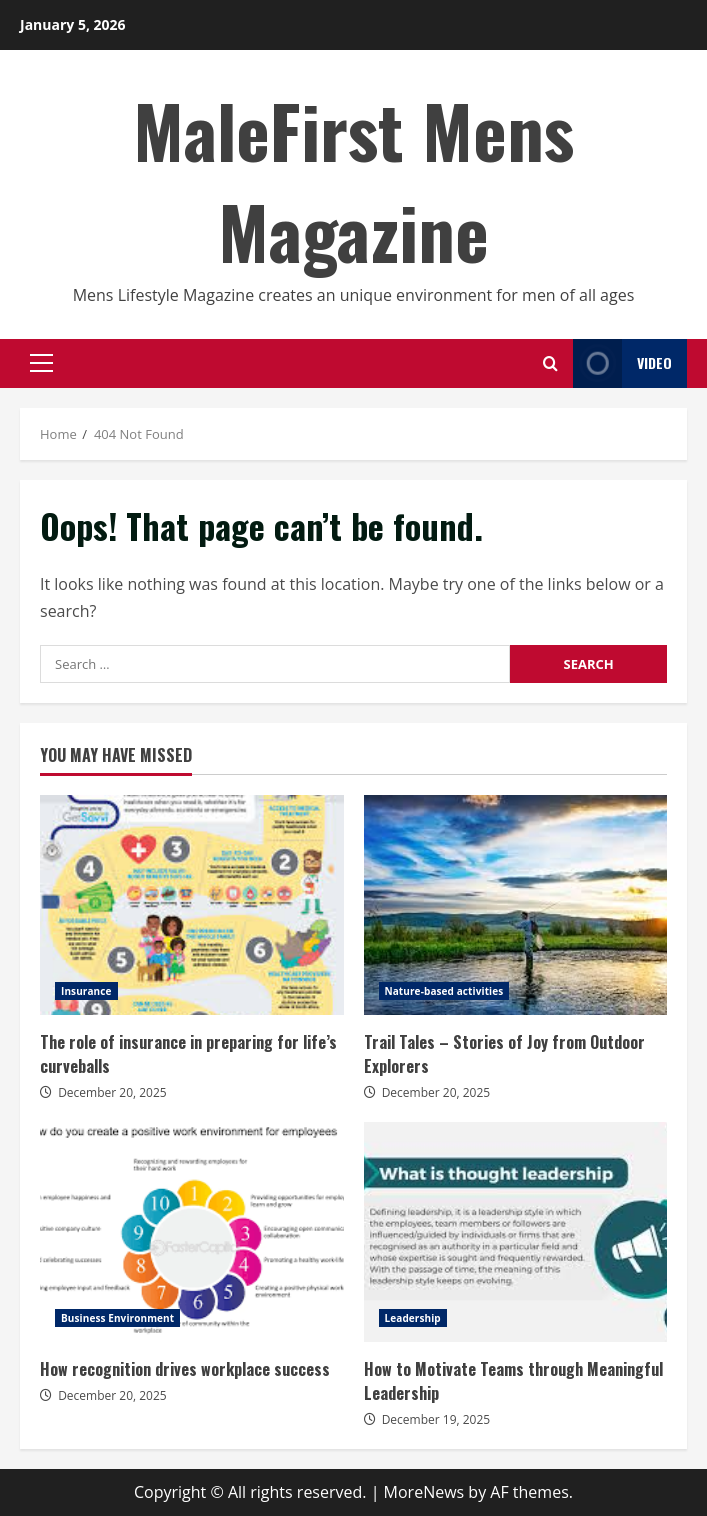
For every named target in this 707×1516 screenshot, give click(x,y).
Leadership (413, 1318)
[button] (41, 363)
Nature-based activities (444, 991)
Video (622, 363)
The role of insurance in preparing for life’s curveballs (192, 905)
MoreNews (424, 1492)
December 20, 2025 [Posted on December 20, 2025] (112, 1092)
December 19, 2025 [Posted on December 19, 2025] (436, 1419)
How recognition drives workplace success (192, 1232)
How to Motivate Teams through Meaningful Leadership (516, 1232)
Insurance (86, 991)
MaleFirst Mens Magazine (353, 180)
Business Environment (117, 1318)
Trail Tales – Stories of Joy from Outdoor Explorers (516, 905)
